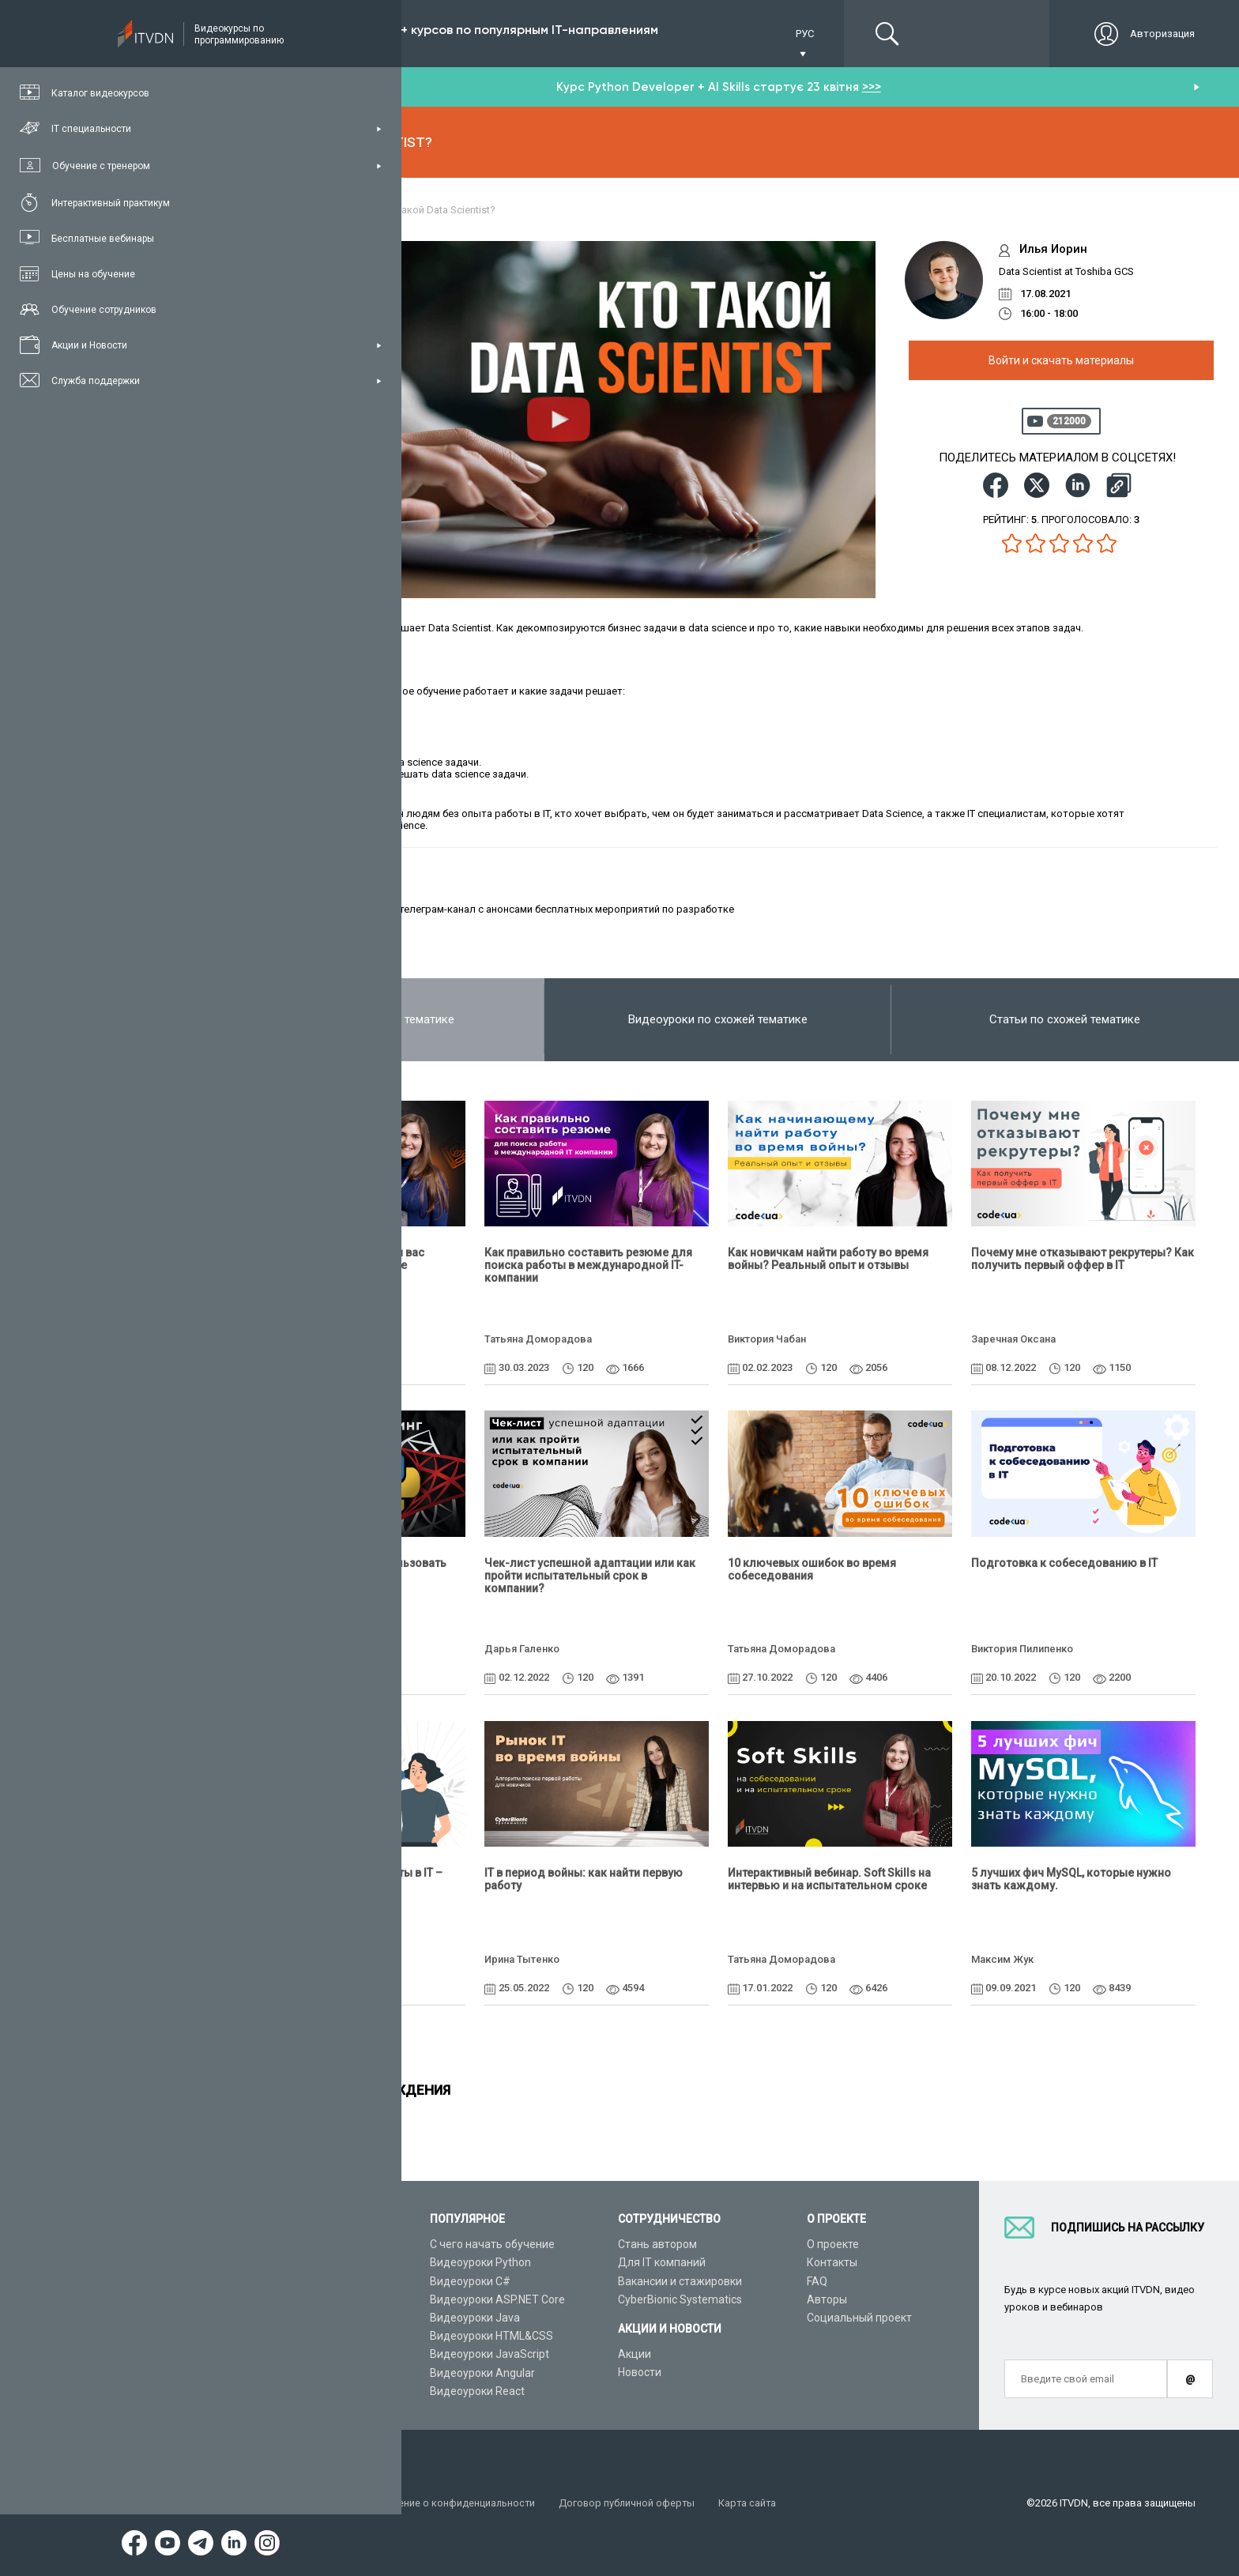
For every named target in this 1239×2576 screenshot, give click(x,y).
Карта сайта (755, 2503)
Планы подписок (284, 2299)
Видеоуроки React (477, 2391)
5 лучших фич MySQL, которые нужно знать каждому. (1071, 1879)
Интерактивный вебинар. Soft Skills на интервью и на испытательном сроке (829, 1879)
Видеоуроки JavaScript (489, 2354)
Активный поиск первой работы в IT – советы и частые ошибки (341, 1879)
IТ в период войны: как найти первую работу (583, 1879)
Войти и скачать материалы (1061, 360)
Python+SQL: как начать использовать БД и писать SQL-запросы (343, 1569)
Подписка (297, 33)
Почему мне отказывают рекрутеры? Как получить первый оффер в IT (1082, 1258)
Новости (639, 2372)
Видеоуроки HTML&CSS (491, 2335)
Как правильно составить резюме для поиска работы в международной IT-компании (588, 1265)
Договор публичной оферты (633, 2503)
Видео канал (274, 2354)
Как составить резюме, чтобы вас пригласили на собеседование (332, 1258)
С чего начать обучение (492, 2244)
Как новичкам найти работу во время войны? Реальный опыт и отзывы (828, 1258)
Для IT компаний (662, 2262)
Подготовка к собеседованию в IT (1064, 1563)
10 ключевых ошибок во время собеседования (812, 1569)
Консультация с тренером (309, 2244)
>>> (871, 87)
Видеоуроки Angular (482, 2373)
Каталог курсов (281, 2262)
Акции (634, 2354)
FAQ (817, 2281)
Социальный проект (859, 2317)
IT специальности (287, 2281)
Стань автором (657, 2244)
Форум (258, 2391)
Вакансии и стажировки (680, 2281)
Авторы (827, 2299)
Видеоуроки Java (475, 2317)
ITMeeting (368, 909)
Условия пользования (295, 2503)
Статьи (259, 2373)
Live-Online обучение (294, 2335)
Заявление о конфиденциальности (457, 2503)
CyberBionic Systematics (680, 2299)
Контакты (832, 2262)
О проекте (833, 2244)
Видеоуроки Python (480, 2262)
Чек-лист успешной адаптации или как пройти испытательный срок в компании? (589, 1576)
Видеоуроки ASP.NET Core (497, 2299)
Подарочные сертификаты (310, 2317)
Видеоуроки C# (470, 2281)
